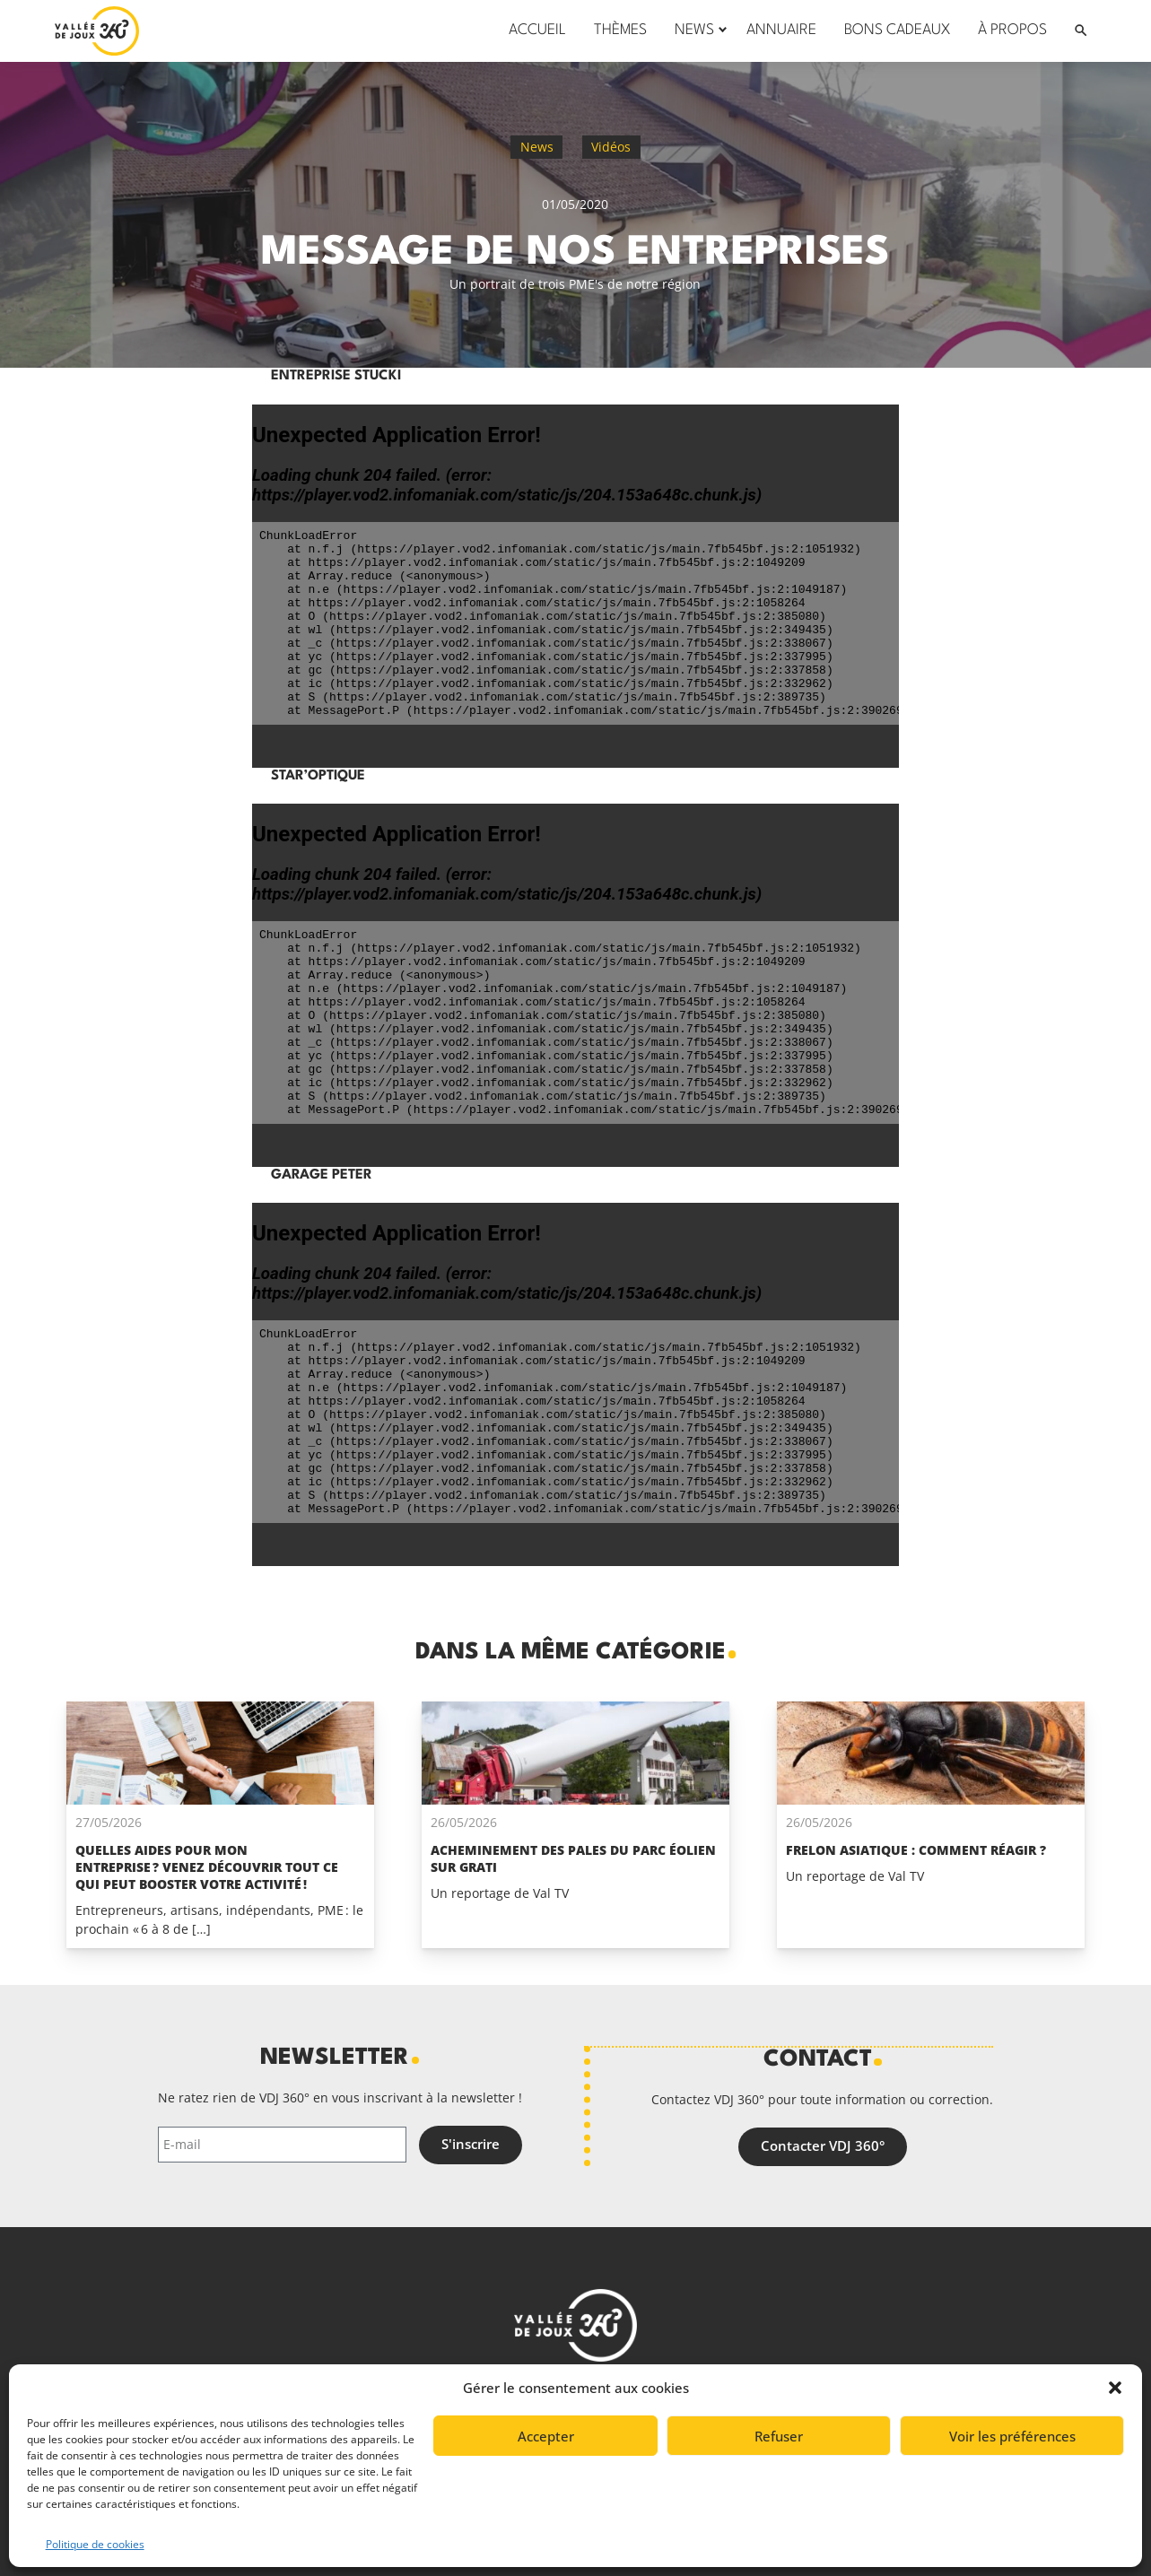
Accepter (546, 2436)
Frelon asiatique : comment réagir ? (916, 1849)
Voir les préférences (1012, 2436)
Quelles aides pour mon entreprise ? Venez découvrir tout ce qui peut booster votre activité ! (206, 1867)
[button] (1115, 2388)
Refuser (778, 2436)
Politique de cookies (95, 2544)
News (537, 146)
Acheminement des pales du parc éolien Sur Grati (573, 1858)
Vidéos (611, 146)
